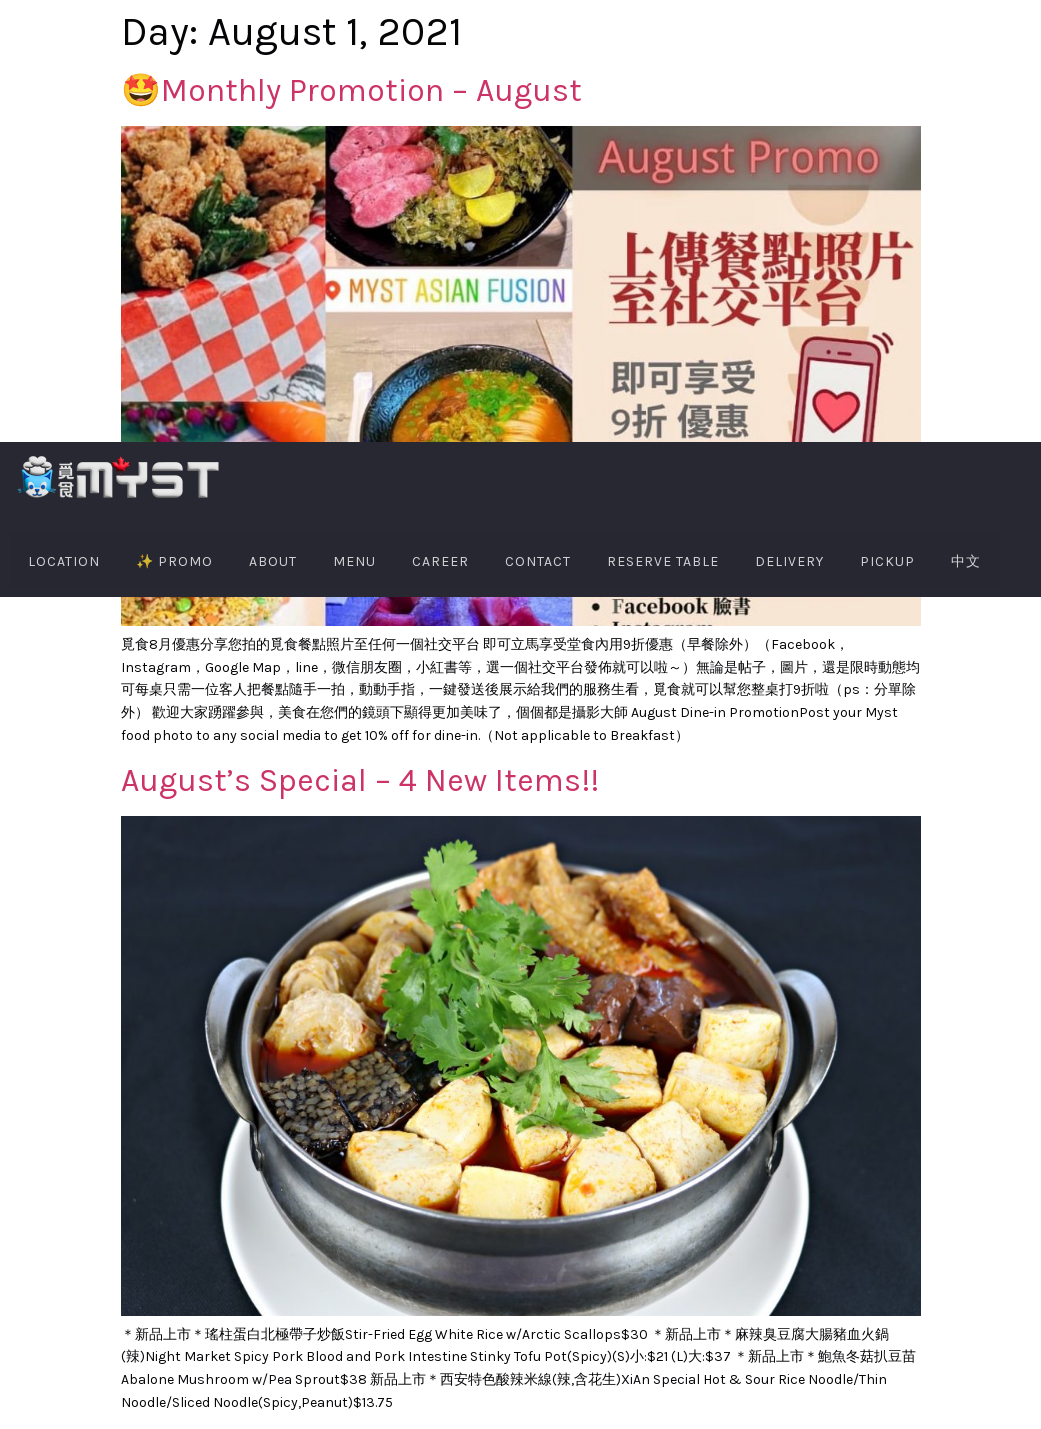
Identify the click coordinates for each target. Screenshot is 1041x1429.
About (273, 561)
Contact (538, 561)
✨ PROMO (174, 561)
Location (64, 561)
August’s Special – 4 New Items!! (360, 780)
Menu (354, 561)
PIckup (887, 561)
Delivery (789, 561)
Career (440, 561)
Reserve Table (663, 561)
